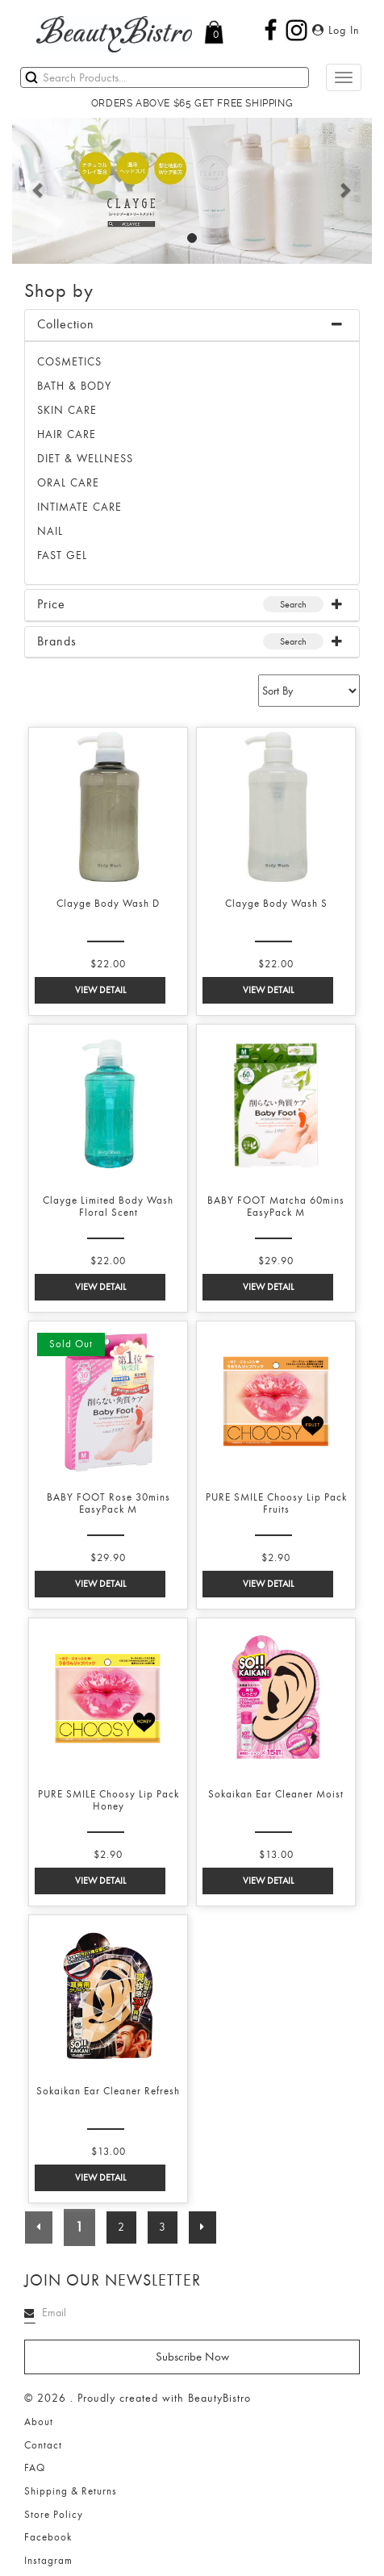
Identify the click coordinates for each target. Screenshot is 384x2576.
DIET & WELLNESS (85, 459)
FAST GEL (62, 555)
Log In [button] (336, 30)
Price (51, 604)
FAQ (34, 2467)
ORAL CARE (68, 483)
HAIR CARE (66, 434)
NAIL (50, 531)
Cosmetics (69, 362)
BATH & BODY (74, 386)
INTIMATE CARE (79, 507)
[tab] (192, 325)
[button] (39, 189)
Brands (57, 641)
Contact (43, 2445)
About (38, 2421)
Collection (65, 324)
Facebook (48, 2537)
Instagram (48, 2560)
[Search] (164, 77)
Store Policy (53, 2514)
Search (293, 604)
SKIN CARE (67, 410)
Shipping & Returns (70, 2491)
